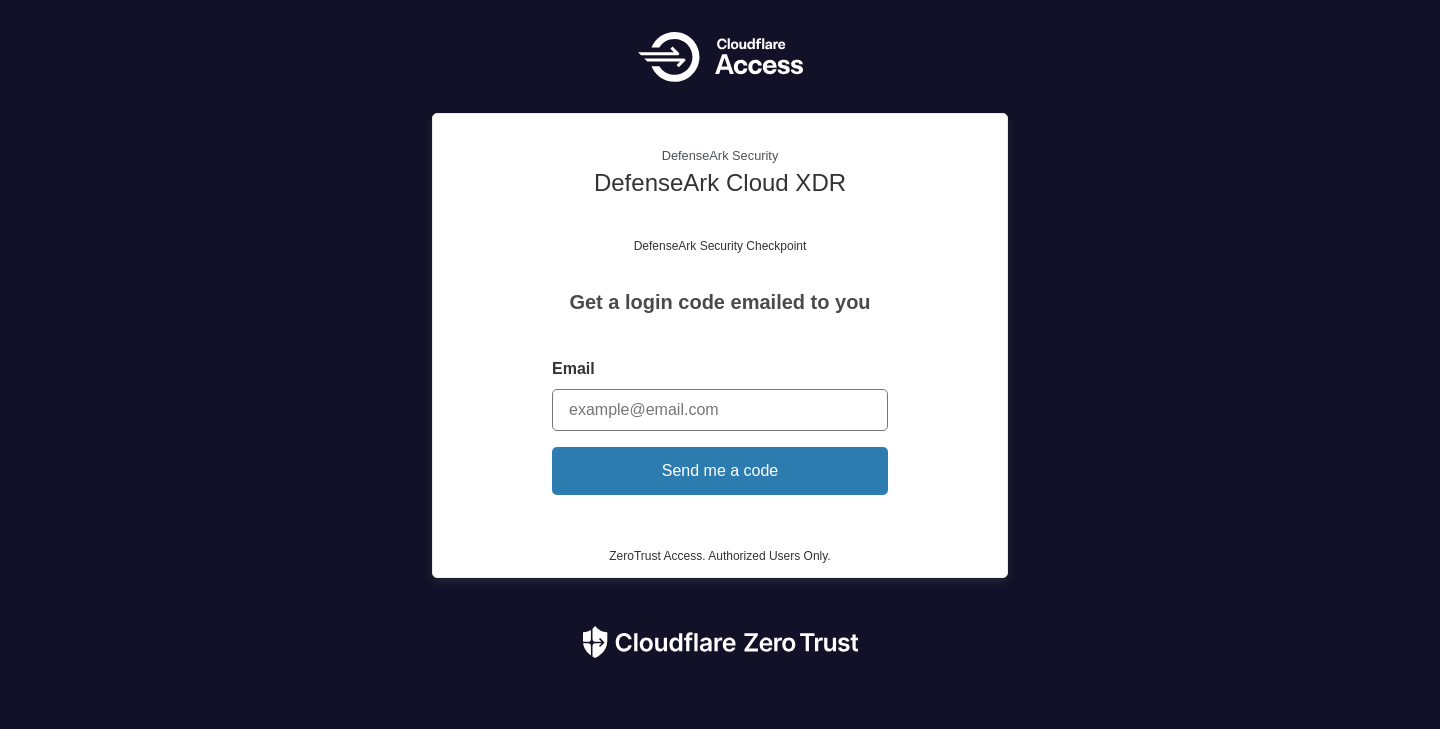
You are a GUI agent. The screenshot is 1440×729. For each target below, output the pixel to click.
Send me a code (720, 470)
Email (573, 368)
